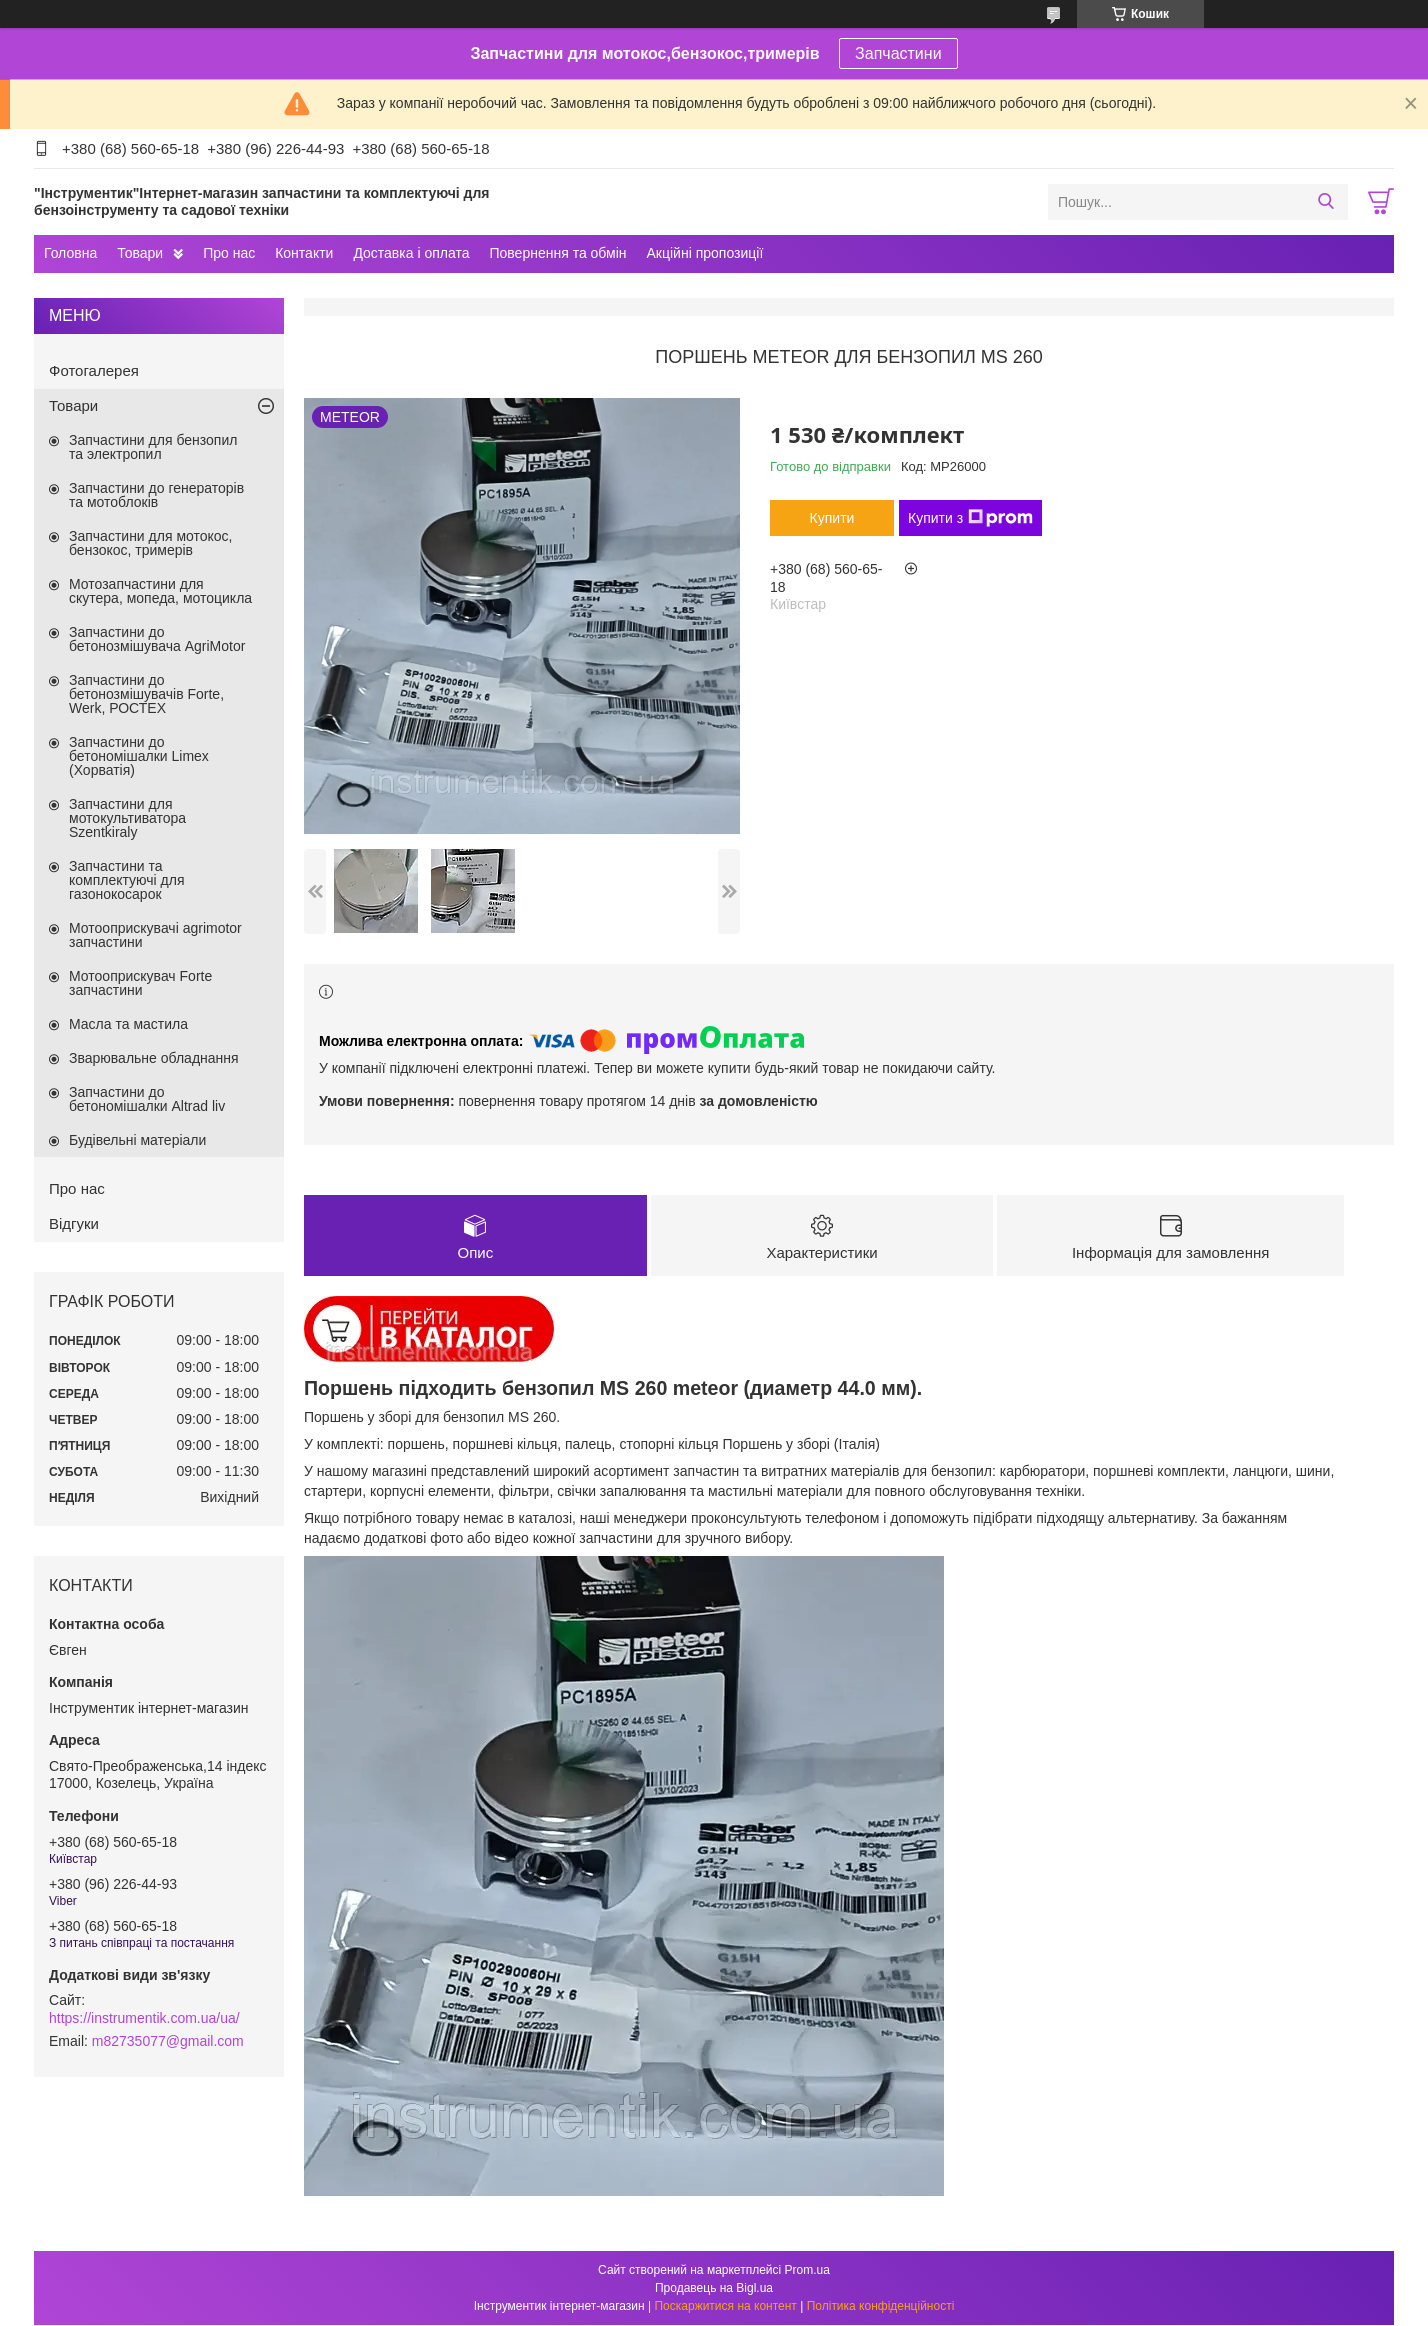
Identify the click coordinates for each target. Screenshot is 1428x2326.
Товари (140, 253)
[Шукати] (1325, 202)
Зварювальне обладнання (154, 1058)
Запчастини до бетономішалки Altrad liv (147, 1099)
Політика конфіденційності (881, 2307)
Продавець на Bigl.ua (714, 2289)
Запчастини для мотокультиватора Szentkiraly (127, 818)
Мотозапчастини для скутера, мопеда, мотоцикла (160, 591)
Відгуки (74, 1223)
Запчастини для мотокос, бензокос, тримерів (151, 543)
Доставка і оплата (411, 253)
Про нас (229, 253)
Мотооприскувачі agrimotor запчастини (155, 935)
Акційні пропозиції (705, 253)
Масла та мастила (128, 1024)
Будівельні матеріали (137, 1140)
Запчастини (898, 53)
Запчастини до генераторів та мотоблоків (156, 495)
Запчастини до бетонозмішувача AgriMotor (157, 639)
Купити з (970, 518)
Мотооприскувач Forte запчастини (140, 983)
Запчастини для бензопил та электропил (153, 447)
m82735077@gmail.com (168, 2041)
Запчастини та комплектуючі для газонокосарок (127, 880)
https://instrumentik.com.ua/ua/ (144, 2018)
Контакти (304, 253)
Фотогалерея (94, 370)
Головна (70, 253)
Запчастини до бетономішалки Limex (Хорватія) (139, 756)
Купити (832, 518)
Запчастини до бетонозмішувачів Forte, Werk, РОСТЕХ (146, 694)
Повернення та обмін (557, 253)
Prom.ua (807, 2271)
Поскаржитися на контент (725, 2307)
